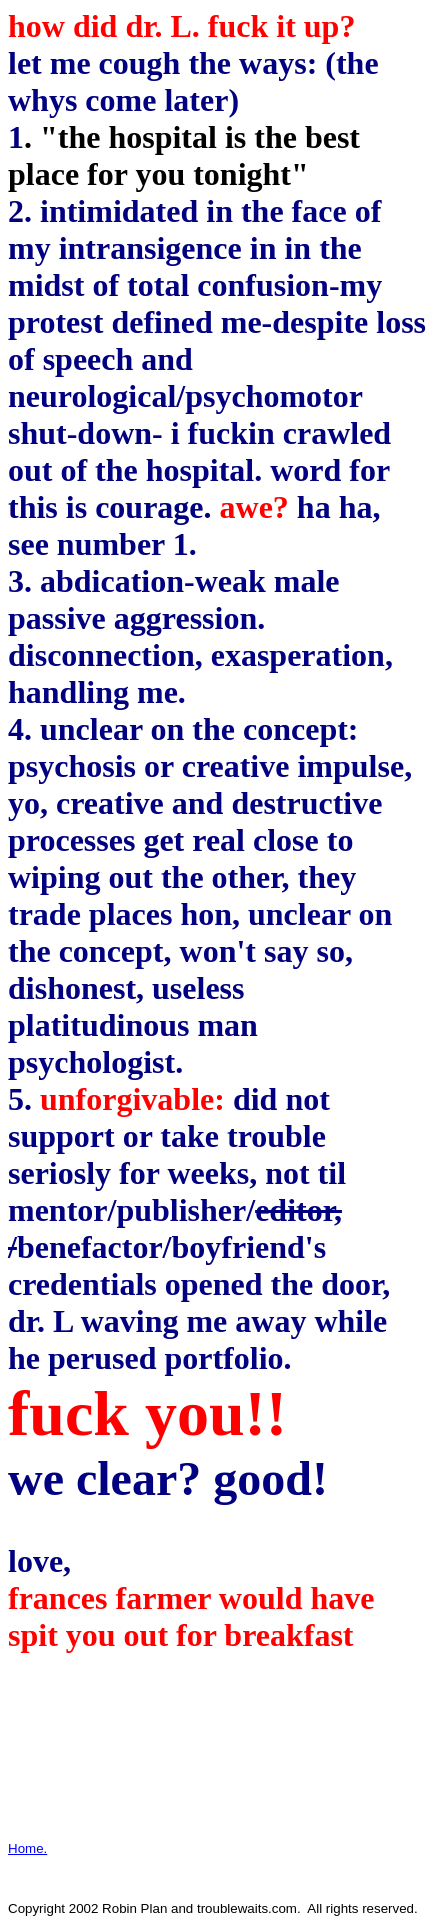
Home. (27, 1848)
